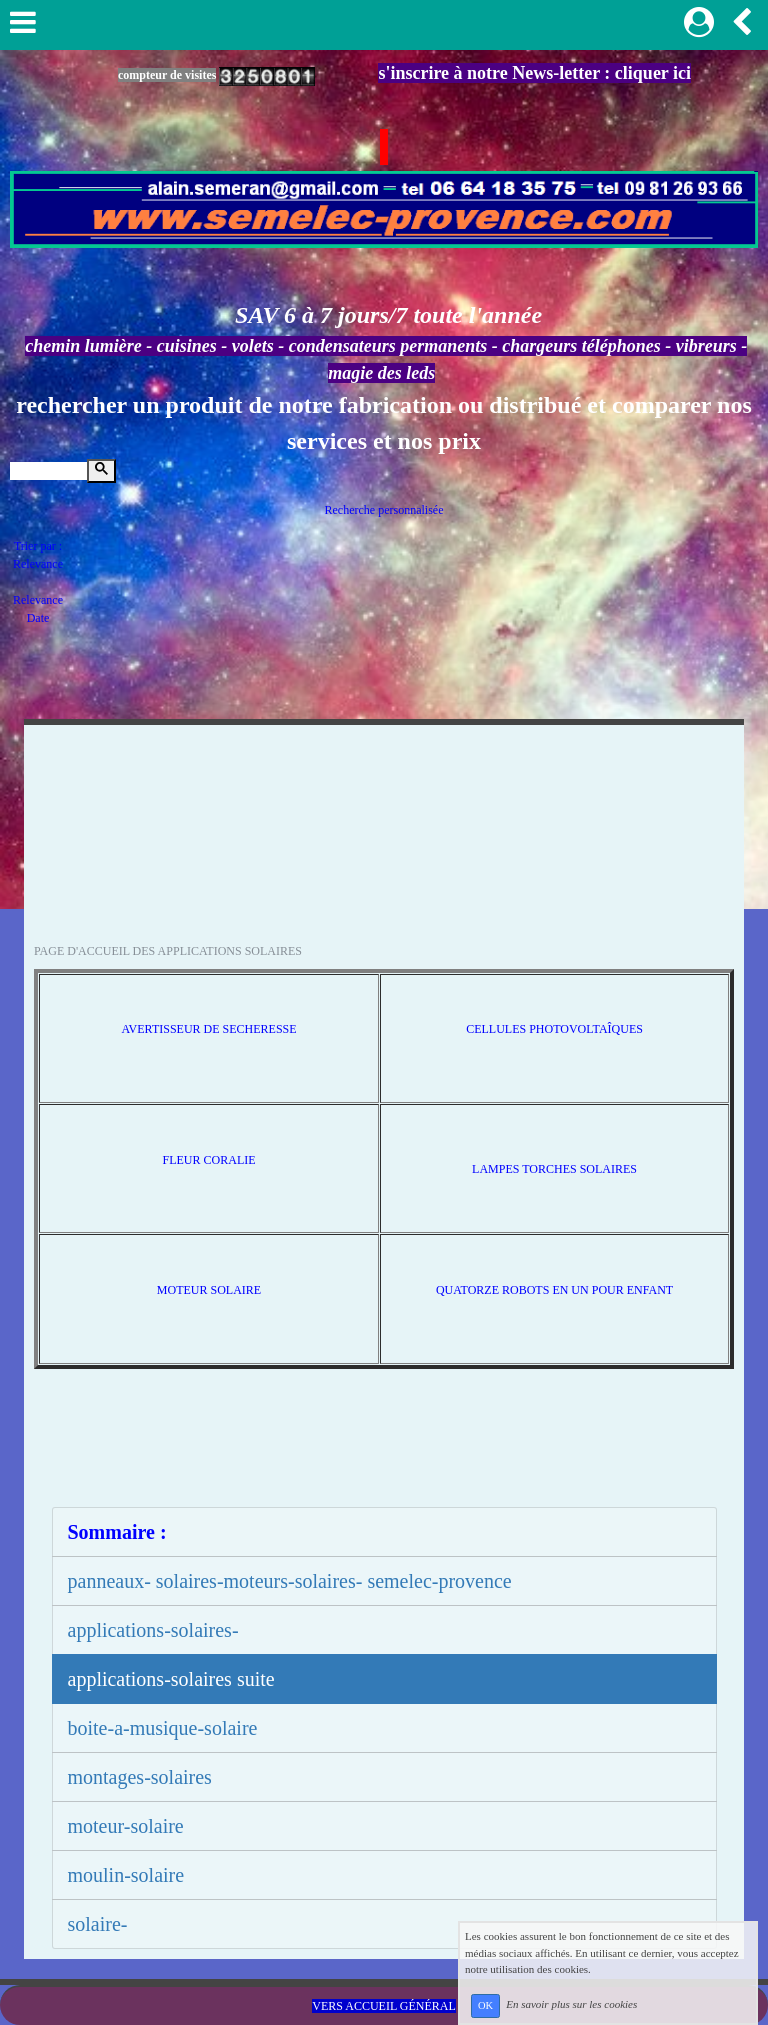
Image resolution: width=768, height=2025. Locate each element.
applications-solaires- (153, 1630)
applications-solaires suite (171, 1679)
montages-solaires (140, 1777)
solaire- (98, 1924)
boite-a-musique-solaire (163, 1728)
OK (485, 2005)
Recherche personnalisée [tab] (384, 510)
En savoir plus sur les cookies (571, 2005)
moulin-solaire (126, 1875)
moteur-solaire (126, 1826)
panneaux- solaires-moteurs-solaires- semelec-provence (290, 1581)
